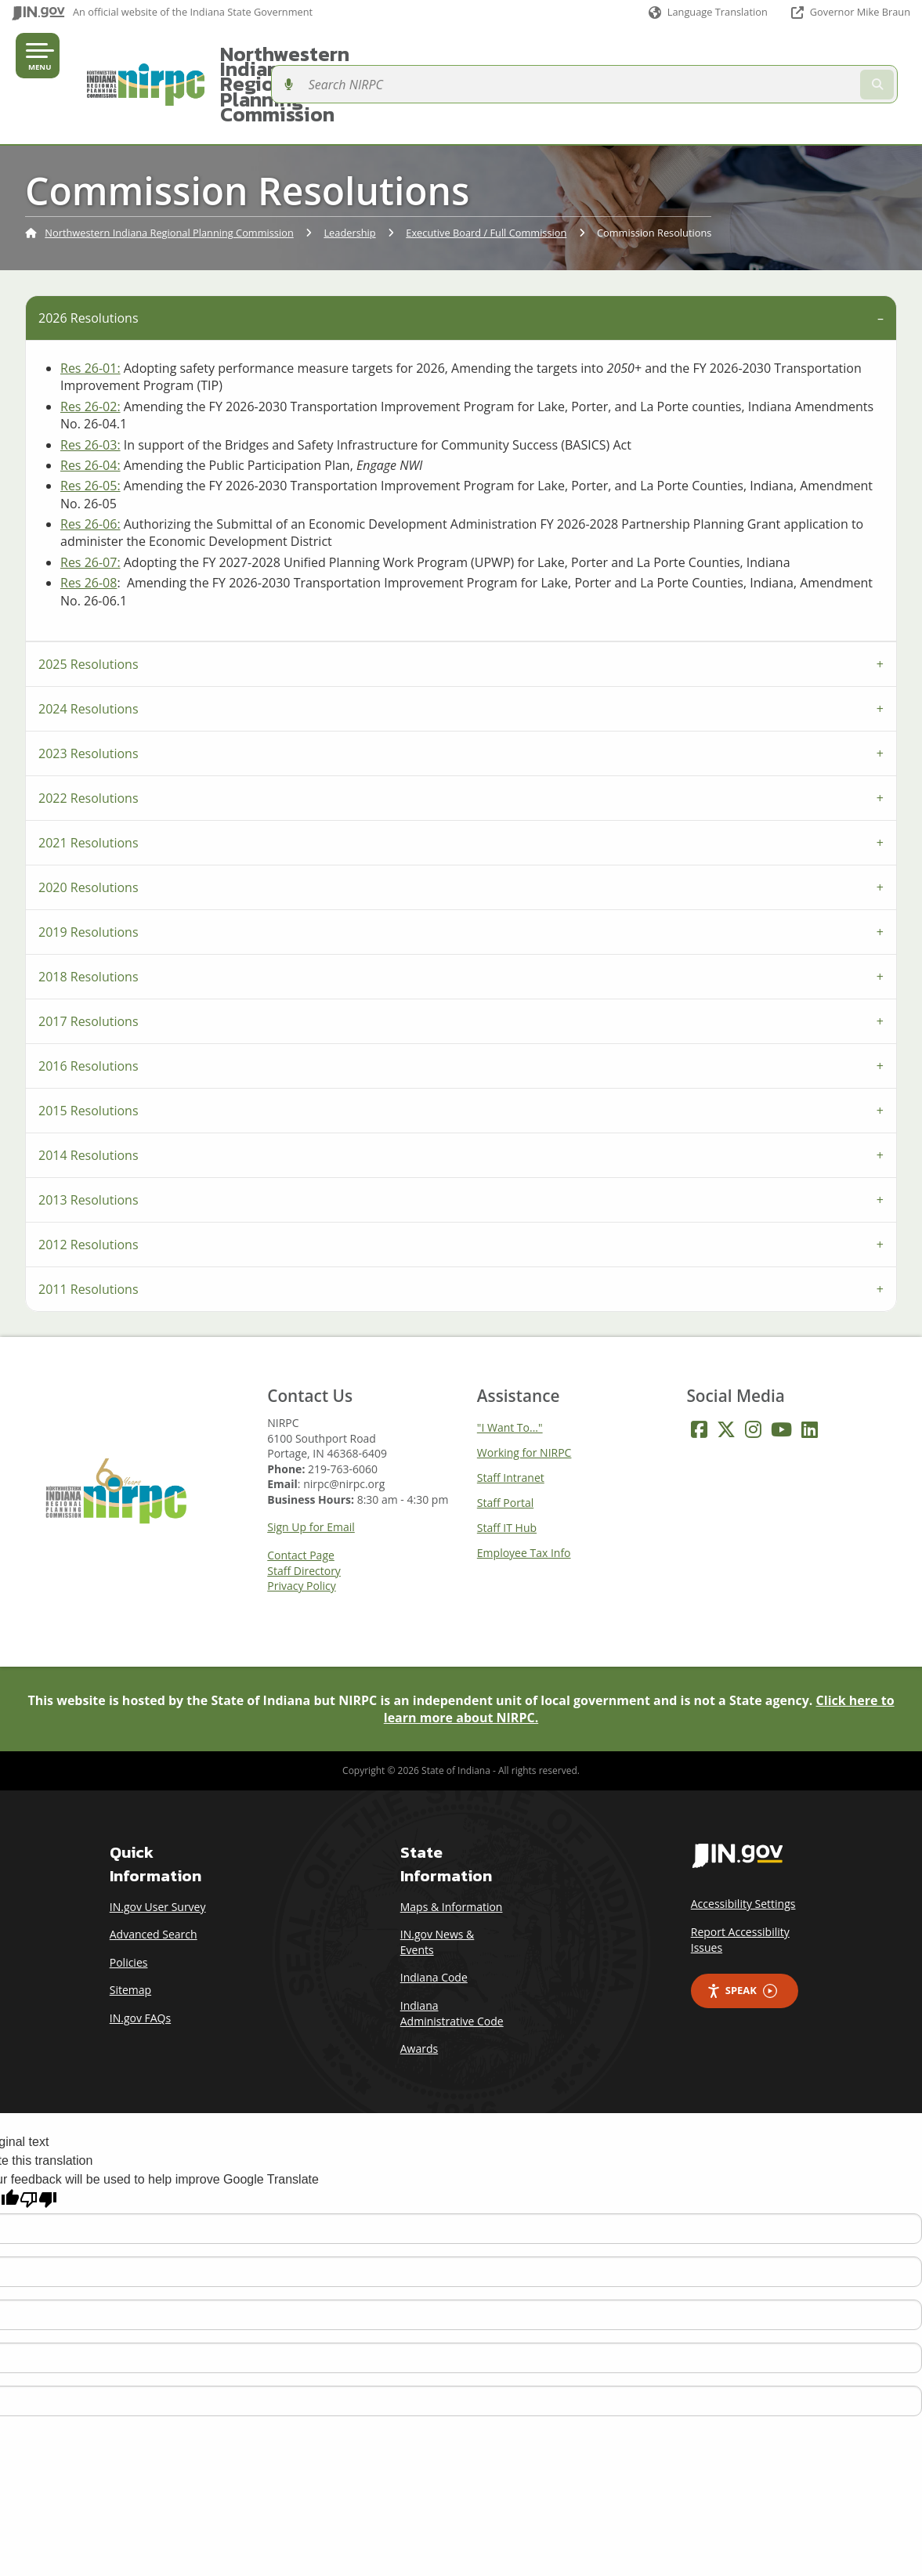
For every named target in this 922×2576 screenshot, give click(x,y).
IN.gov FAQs (140, 1962)
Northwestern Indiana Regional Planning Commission (442, 56)
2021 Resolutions (88, 787)
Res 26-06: (90, 468)
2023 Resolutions (88, 697)
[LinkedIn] (809, 1373)
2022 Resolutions (88, 742)
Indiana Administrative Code (452, 1957)
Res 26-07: (90, 506)
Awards (419, 1992)
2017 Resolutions (88, 965)
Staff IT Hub (507, 1472)
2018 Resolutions (88, 921)
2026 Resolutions (88, 262)
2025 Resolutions (88, 608)
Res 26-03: (90, 389)
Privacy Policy (301, 1530)
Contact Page (300, 1500)
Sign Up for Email (311, 1472)
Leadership (349, 178)
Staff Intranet (510, 1421)
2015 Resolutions (88, 1055)
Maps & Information (451, 1851)
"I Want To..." (510, 1371)
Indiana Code (434, 1922)
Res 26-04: (90, 409)
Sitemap (130, 1934)
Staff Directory (304, 1515)
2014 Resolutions (88, 1099)
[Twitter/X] (726, 1373)
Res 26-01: (90, 312)
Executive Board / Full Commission (486, 178)
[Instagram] (753, 1373)
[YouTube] (781, 1373)
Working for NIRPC (524, 1396)
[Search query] (808, 57)
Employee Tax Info (524, 1497)
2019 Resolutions (88, 876)
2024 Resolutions (88, 653)
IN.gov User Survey (158, 1851)
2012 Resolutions (88, 1189)
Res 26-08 (88, 527)
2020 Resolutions (88, 831)
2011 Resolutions (88, 1233)
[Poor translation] (38, 2144)
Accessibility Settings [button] (743, 1848)
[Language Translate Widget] (707, 12)
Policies (129, 1906)
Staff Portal (505, 1447)
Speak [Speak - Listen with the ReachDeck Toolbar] (742, 1935)
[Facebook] (699, 1373)
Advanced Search (153, 1878)
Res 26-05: (90, 430)
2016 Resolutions (88, 1010)
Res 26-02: (90, 350)
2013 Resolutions (88, 1144)
